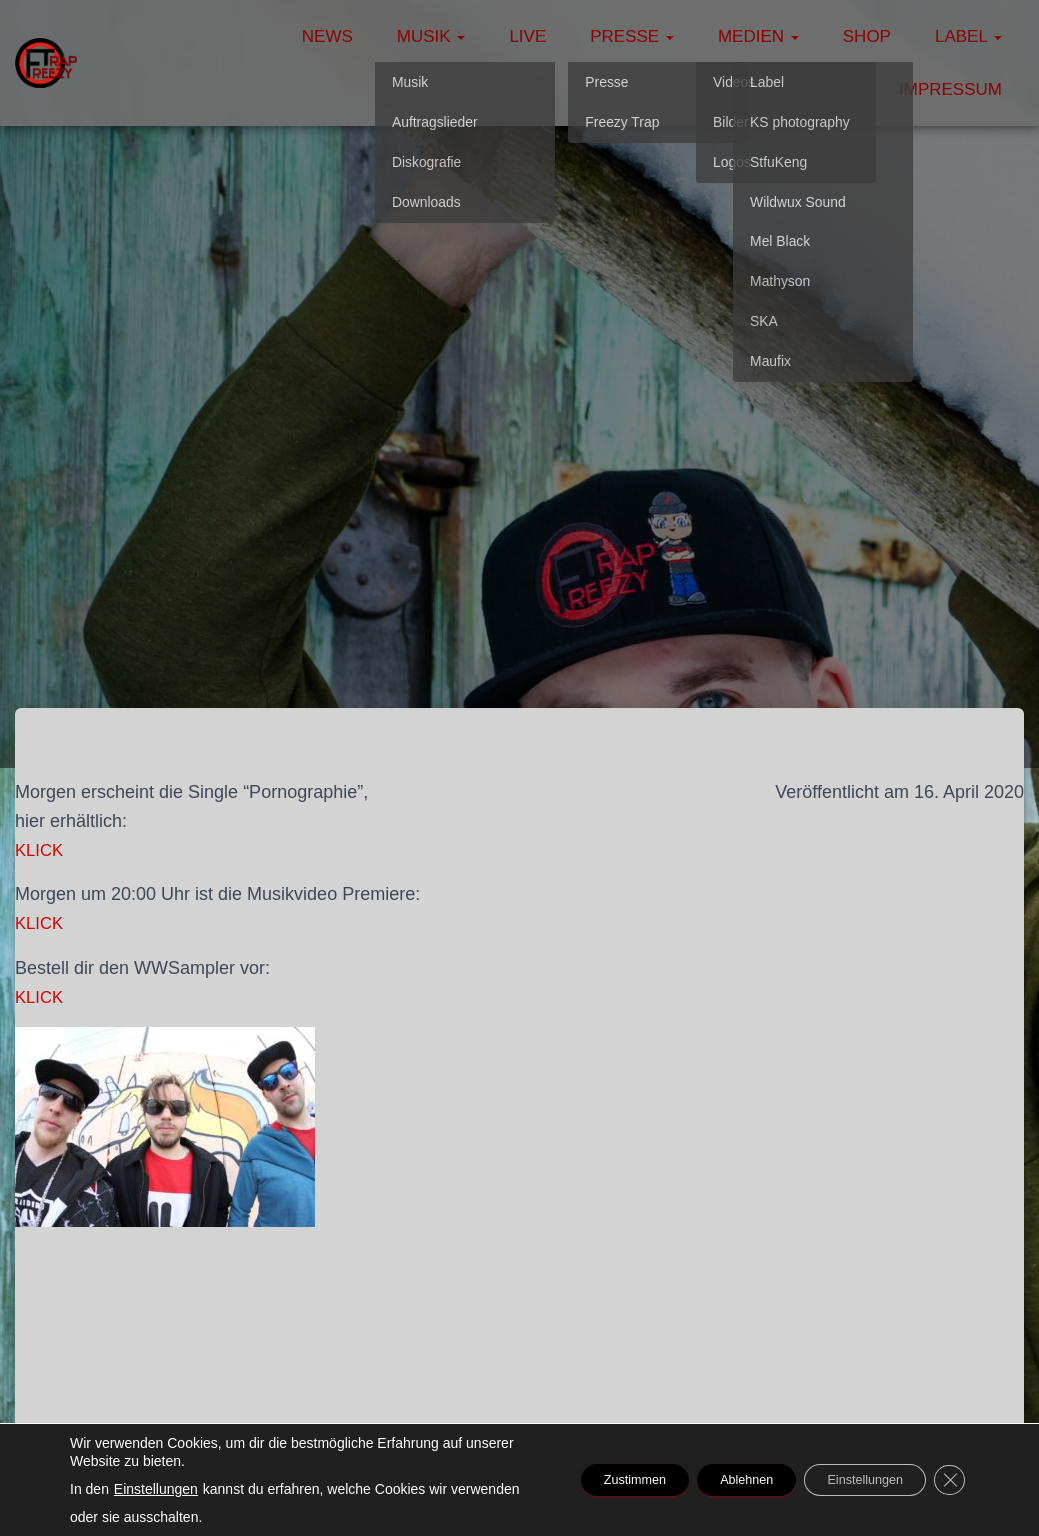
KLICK (41, 850)
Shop (867, 36)
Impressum (950, 89)
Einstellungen (156, 1489)
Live (527, 36)
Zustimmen (577, 1480)
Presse (632, 36)
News (327, 36)
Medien (758, 36)
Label (968, 36)
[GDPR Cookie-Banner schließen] (947, 1480)
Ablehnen (709, 1480)
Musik (431, 36)
